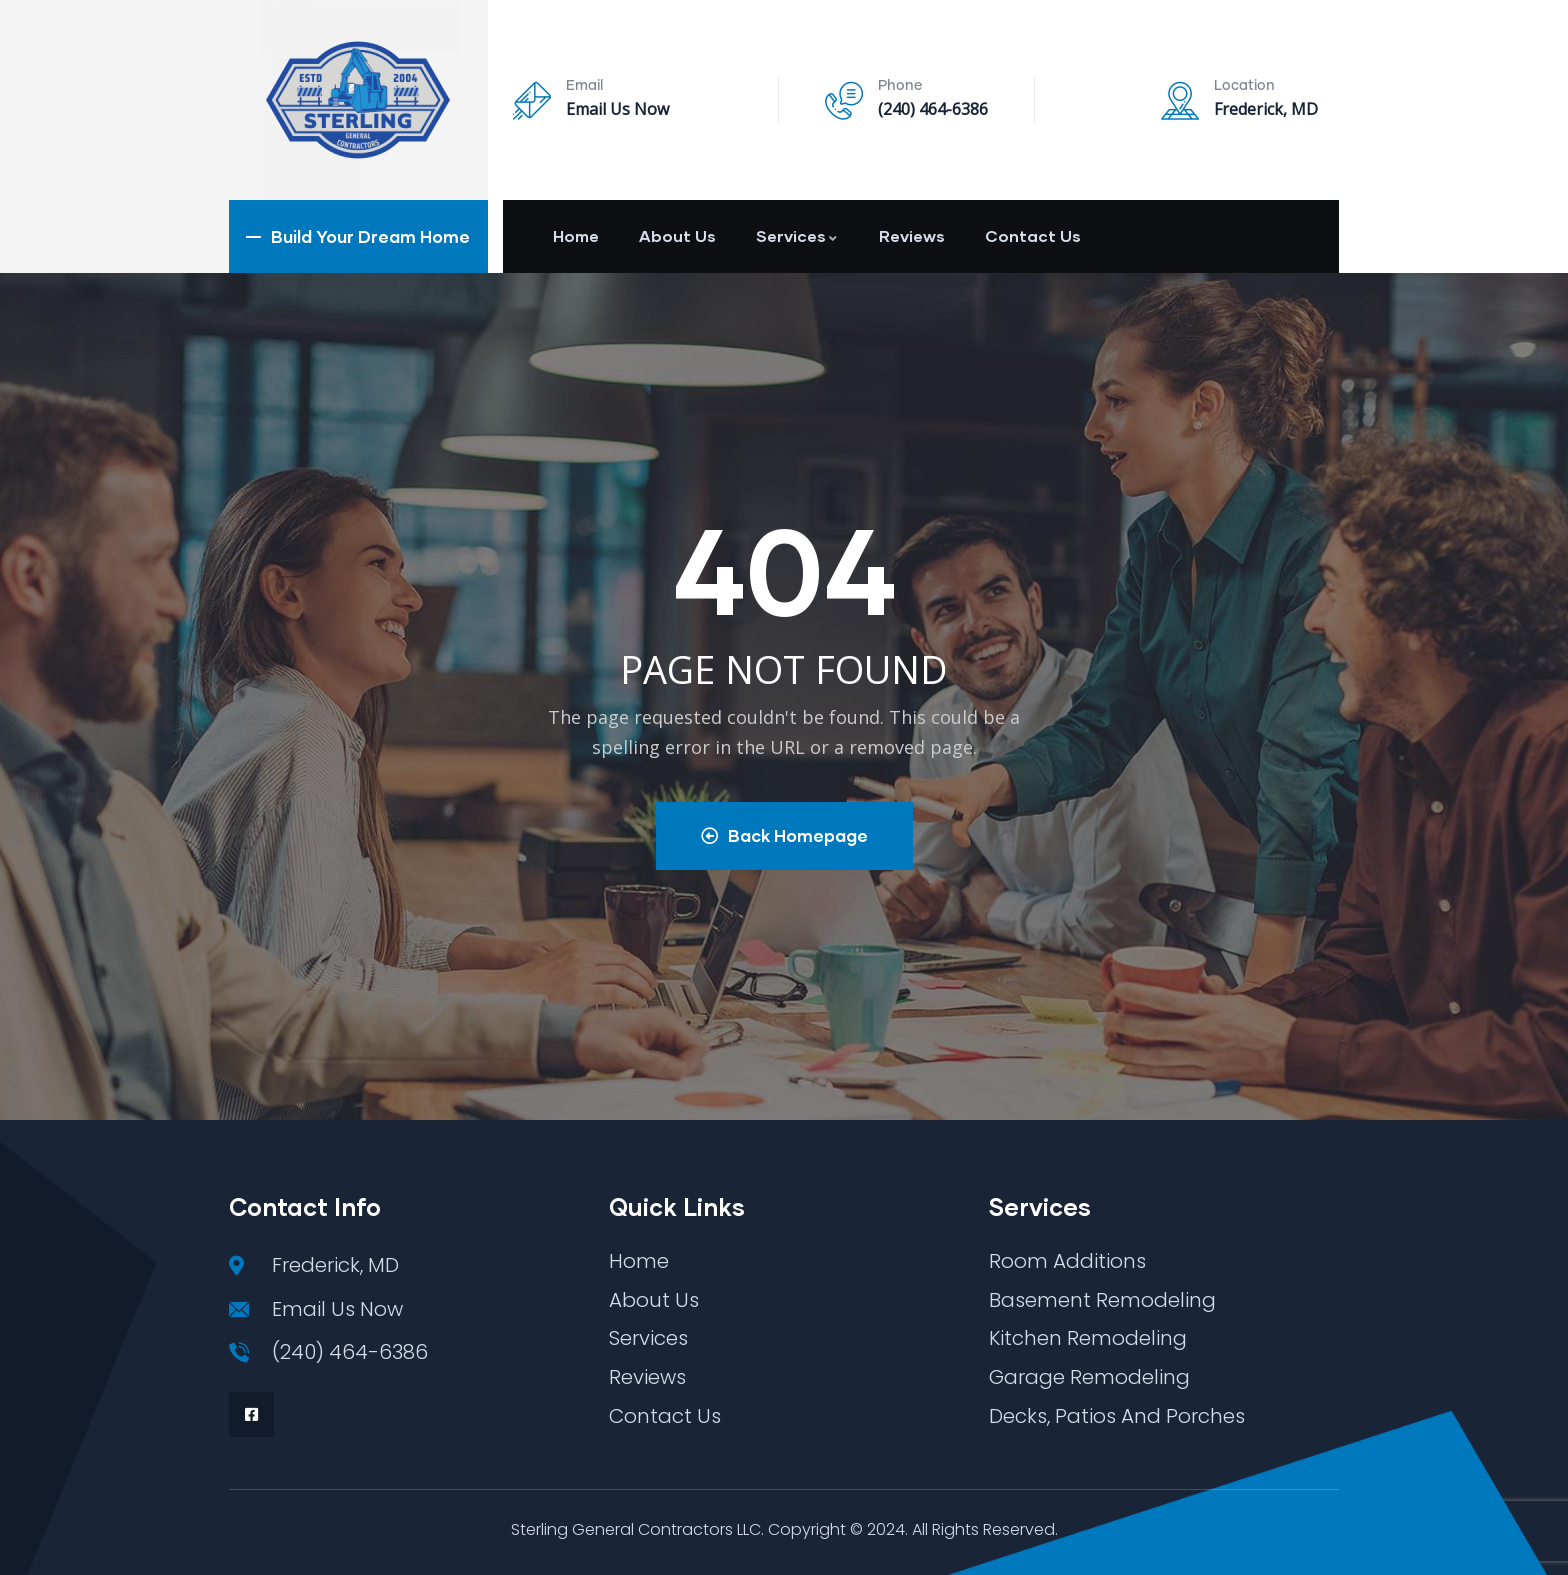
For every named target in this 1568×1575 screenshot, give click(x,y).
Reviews (912, 235)
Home (576, 235)
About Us (677, 235)
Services (797, 235)
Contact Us (1033, 235)
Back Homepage (784, 835)
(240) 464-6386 (933, 109)
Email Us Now (617, 109)
